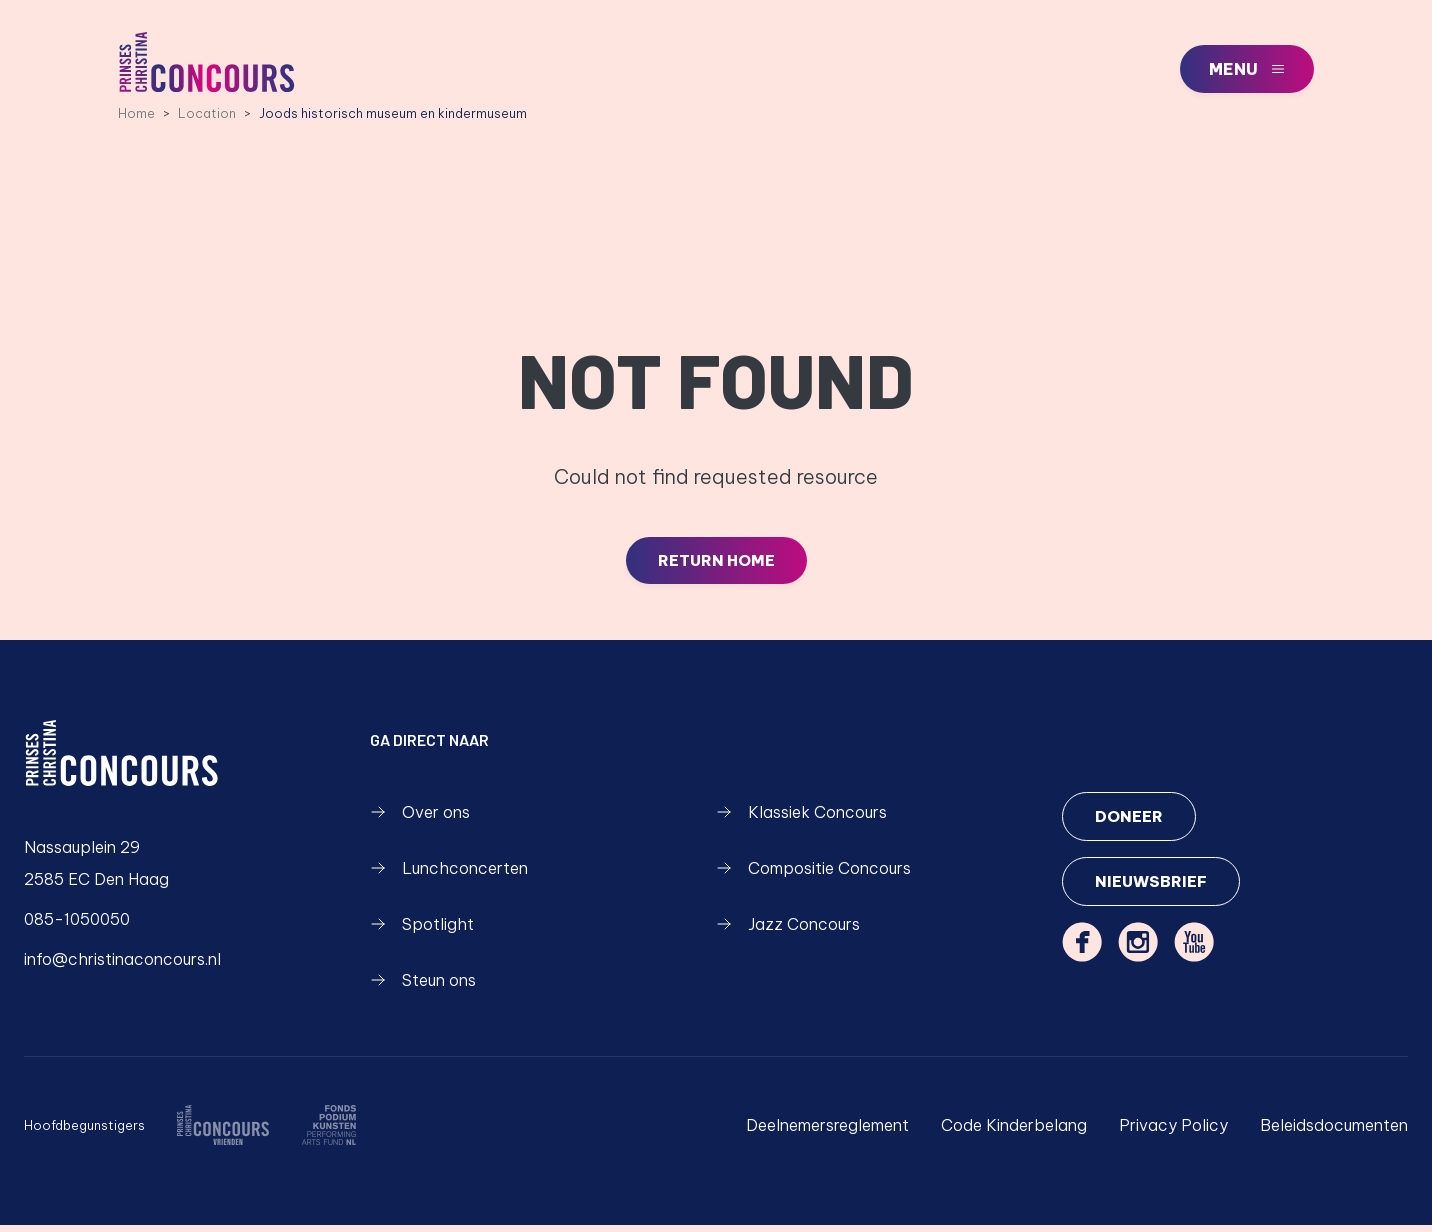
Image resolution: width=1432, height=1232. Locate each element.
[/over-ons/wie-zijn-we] (223, 1132)
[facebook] (1082, 951)
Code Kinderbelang (1014, 1132)
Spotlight (422, 931)
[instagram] (1138, 951)
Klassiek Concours (801, 819)
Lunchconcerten (449, 875)
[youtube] (1194, 951)
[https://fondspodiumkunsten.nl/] (328, 1132)
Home (136, 119)
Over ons (420, 819)
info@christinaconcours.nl (122, 966)
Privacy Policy (1173, 1132)
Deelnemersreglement (827, 1132)
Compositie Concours (813, 875)
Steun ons (423, 987)
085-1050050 (77, 926)
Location (207, 119)
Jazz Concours (788, 931)
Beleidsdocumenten (1334, 1132)
